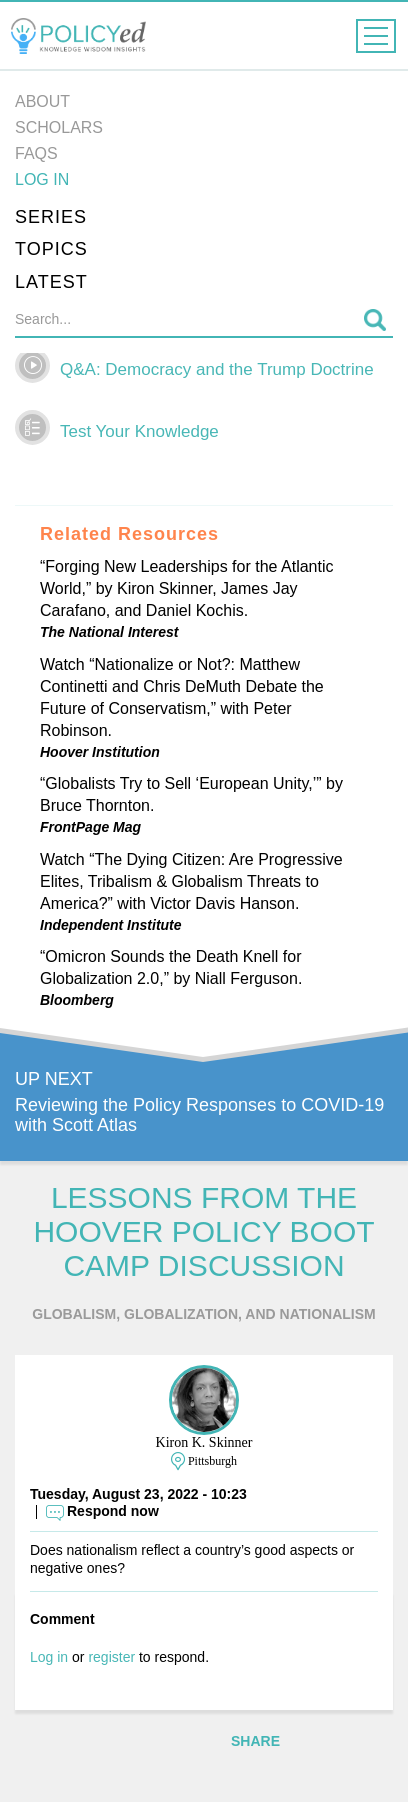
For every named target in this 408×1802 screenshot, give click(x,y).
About (42, 101)
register (111, 1657)
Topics (51, 249)
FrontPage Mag (90, 827)
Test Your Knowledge (139, 431)
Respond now (113, 1511)
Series (51, 217)
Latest (51, 282)
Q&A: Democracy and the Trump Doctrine (217, 369)
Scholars (59, 127)
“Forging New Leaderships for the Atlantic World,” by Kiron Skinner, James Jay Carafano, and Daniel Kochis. (186, 588)
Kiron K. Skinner (204, 1442)
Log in (42, 179)
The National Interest (109, 632)
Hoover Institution (100, 752)
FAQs (36, 153)
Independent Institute (111, 925)
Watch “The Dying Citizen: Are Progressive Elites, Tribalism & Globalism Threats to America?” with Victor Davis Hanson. (191, 881)
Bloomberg (77, 1000)
